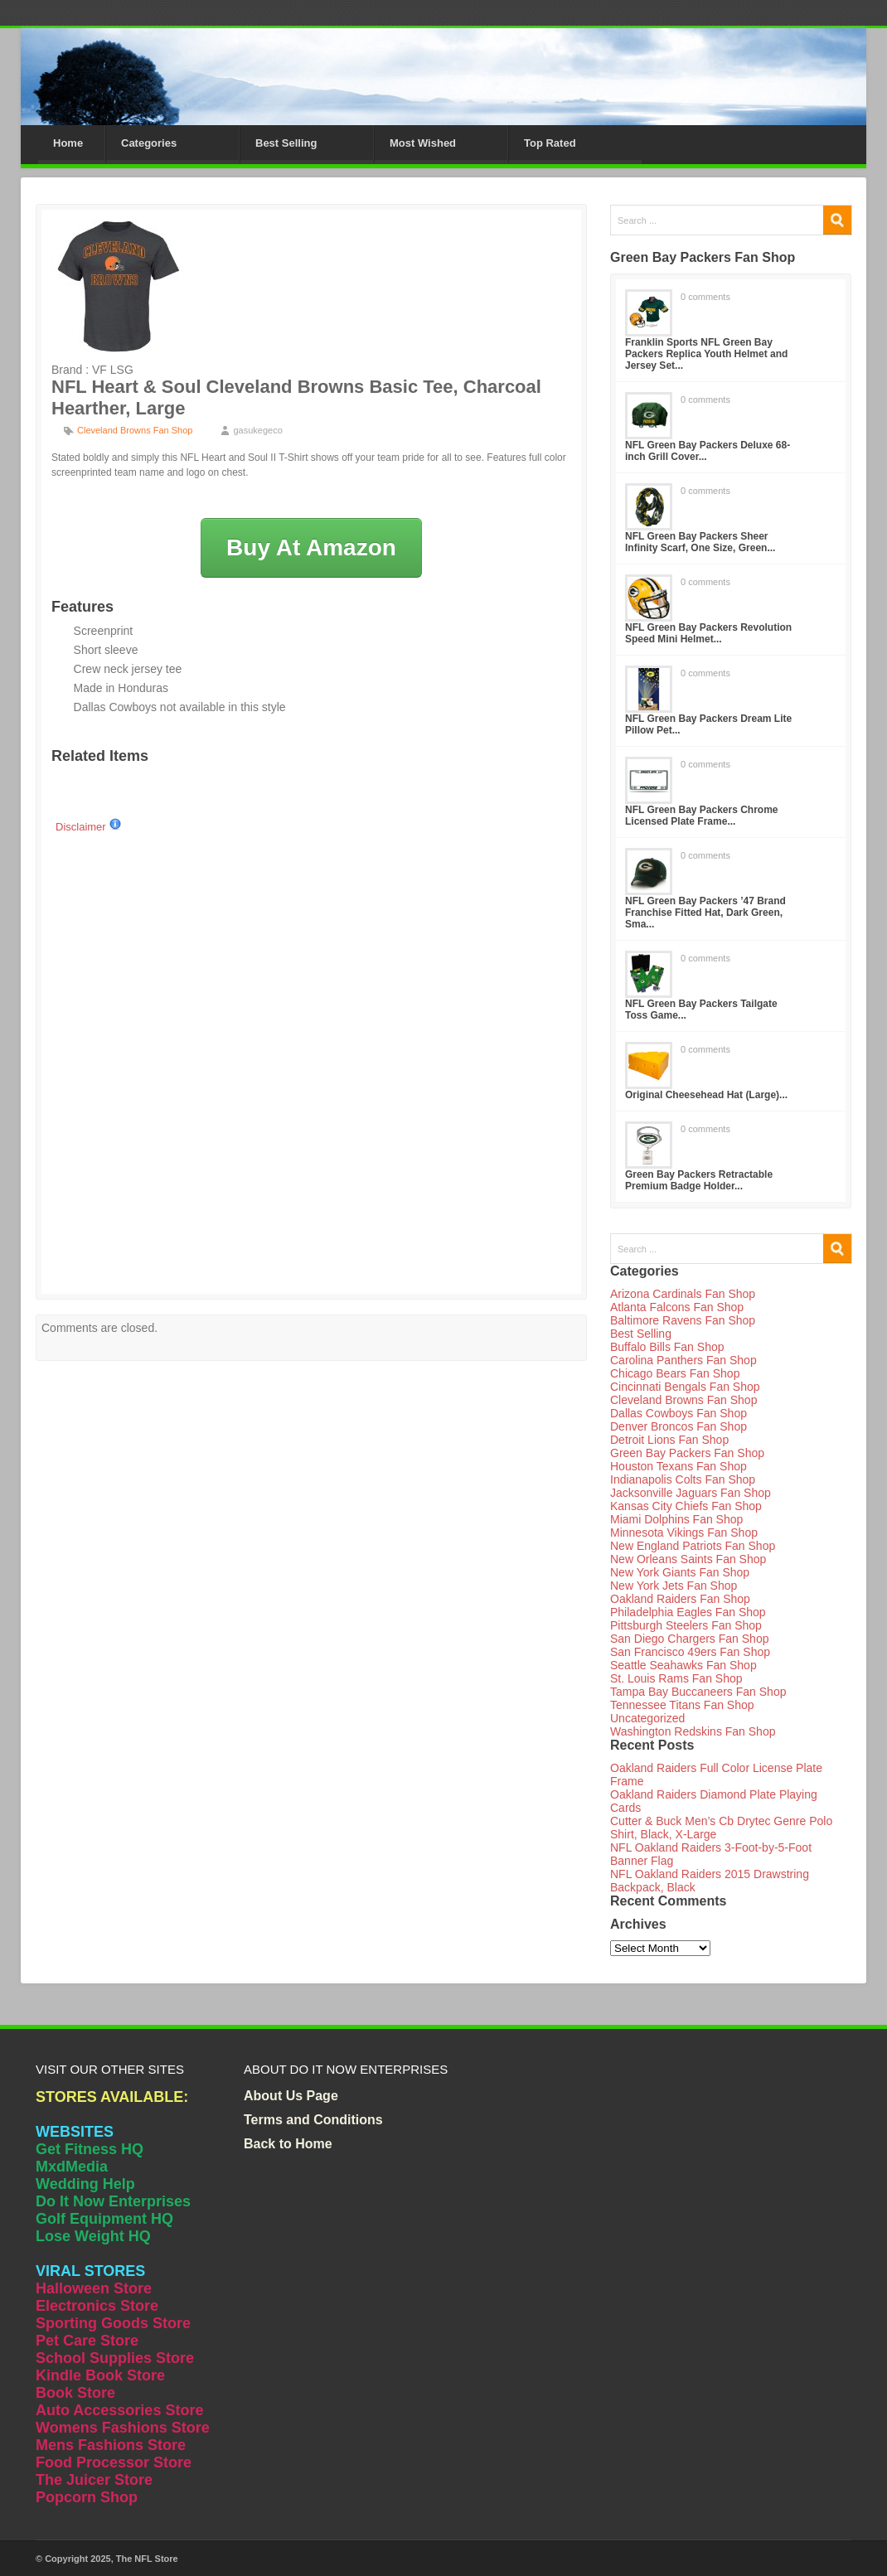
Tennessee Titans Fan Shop (682, 1705)
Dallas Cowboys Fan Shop (678, 1413)
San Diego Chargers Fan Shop (689, 1638)
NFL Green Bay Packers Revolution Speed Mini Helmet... (708, 633)
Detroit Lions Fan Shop (669, 1439)
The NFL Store (147, 2559)
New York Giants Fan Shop (679, 1572)
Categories (149, 143)
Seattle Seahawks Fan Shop (683, 1665)
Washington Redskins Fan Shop (692, 1731)
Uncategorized (647, 1718)
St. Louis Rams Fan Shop (676, 1678)
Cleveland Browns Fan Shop (134, 430)
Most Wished (423, 143)
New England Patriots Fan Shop (692, 1545)
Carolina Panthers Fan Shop (683, 1360)
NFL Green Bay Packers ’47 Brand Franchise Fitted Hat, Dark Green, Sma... (705, 912)
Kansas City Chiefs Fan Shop (686, 1506)
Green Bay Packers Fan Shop (687, 1453)
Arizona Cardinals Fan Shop (682, 1293)
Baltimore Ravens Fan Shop (682, 1320)
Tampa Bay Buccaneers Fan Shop (698, 1691)
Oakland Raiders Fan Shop (680, 1598)
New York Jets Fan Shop (673, 1585)
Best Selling (286, 143)
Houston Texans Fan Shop (678, 1466)
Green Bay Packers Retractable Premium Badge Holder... (699, 1180)
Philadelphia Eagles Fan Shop (688, 1612)
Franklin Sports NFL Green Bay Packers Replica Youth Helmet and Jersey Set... (706, 354)
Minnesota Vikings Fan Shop (684, 1532)
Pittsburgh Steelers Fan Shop (686, 1625)
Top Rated (550, 143)
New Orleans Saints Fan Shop (688, 1559)
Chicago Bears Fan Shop (674, 1373)
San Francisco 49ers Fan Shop (690, 1651)
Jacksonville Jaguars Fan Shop (690, 1492)
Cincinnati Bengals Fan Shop (685, 1386)
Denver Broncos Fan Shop (678, 1426)
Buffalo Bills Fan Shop (667, 1346)
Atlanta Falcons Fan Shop (677, 1307)
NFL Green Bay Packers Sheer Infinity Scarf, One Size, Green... (700, 542)
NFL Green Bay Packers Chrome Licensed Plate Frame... (701, 815)
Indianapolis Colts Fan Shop (682, 1479)
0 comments (705, 297)
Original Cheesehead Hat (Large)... (706, 1095)
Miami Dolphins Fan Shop (676, 1519)
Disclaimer (89, 827)
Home (68, 143)
